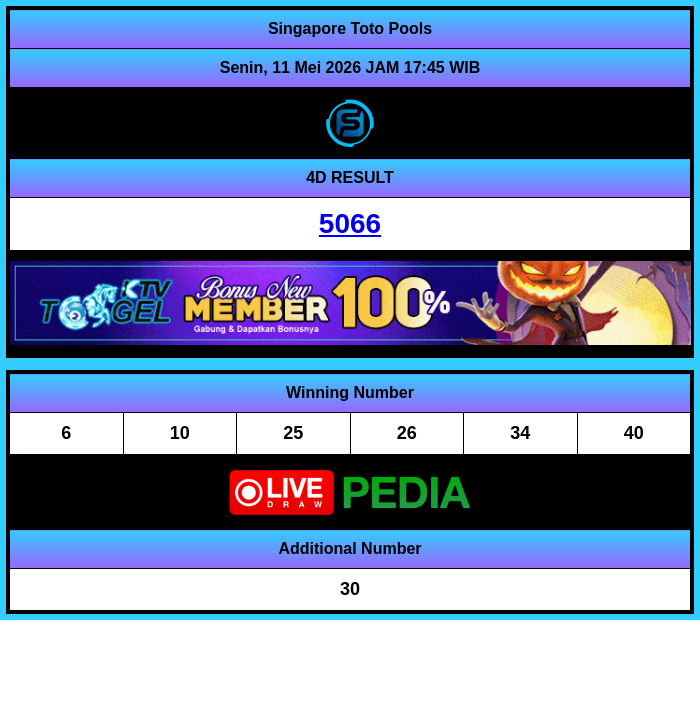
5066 (350, 223)
